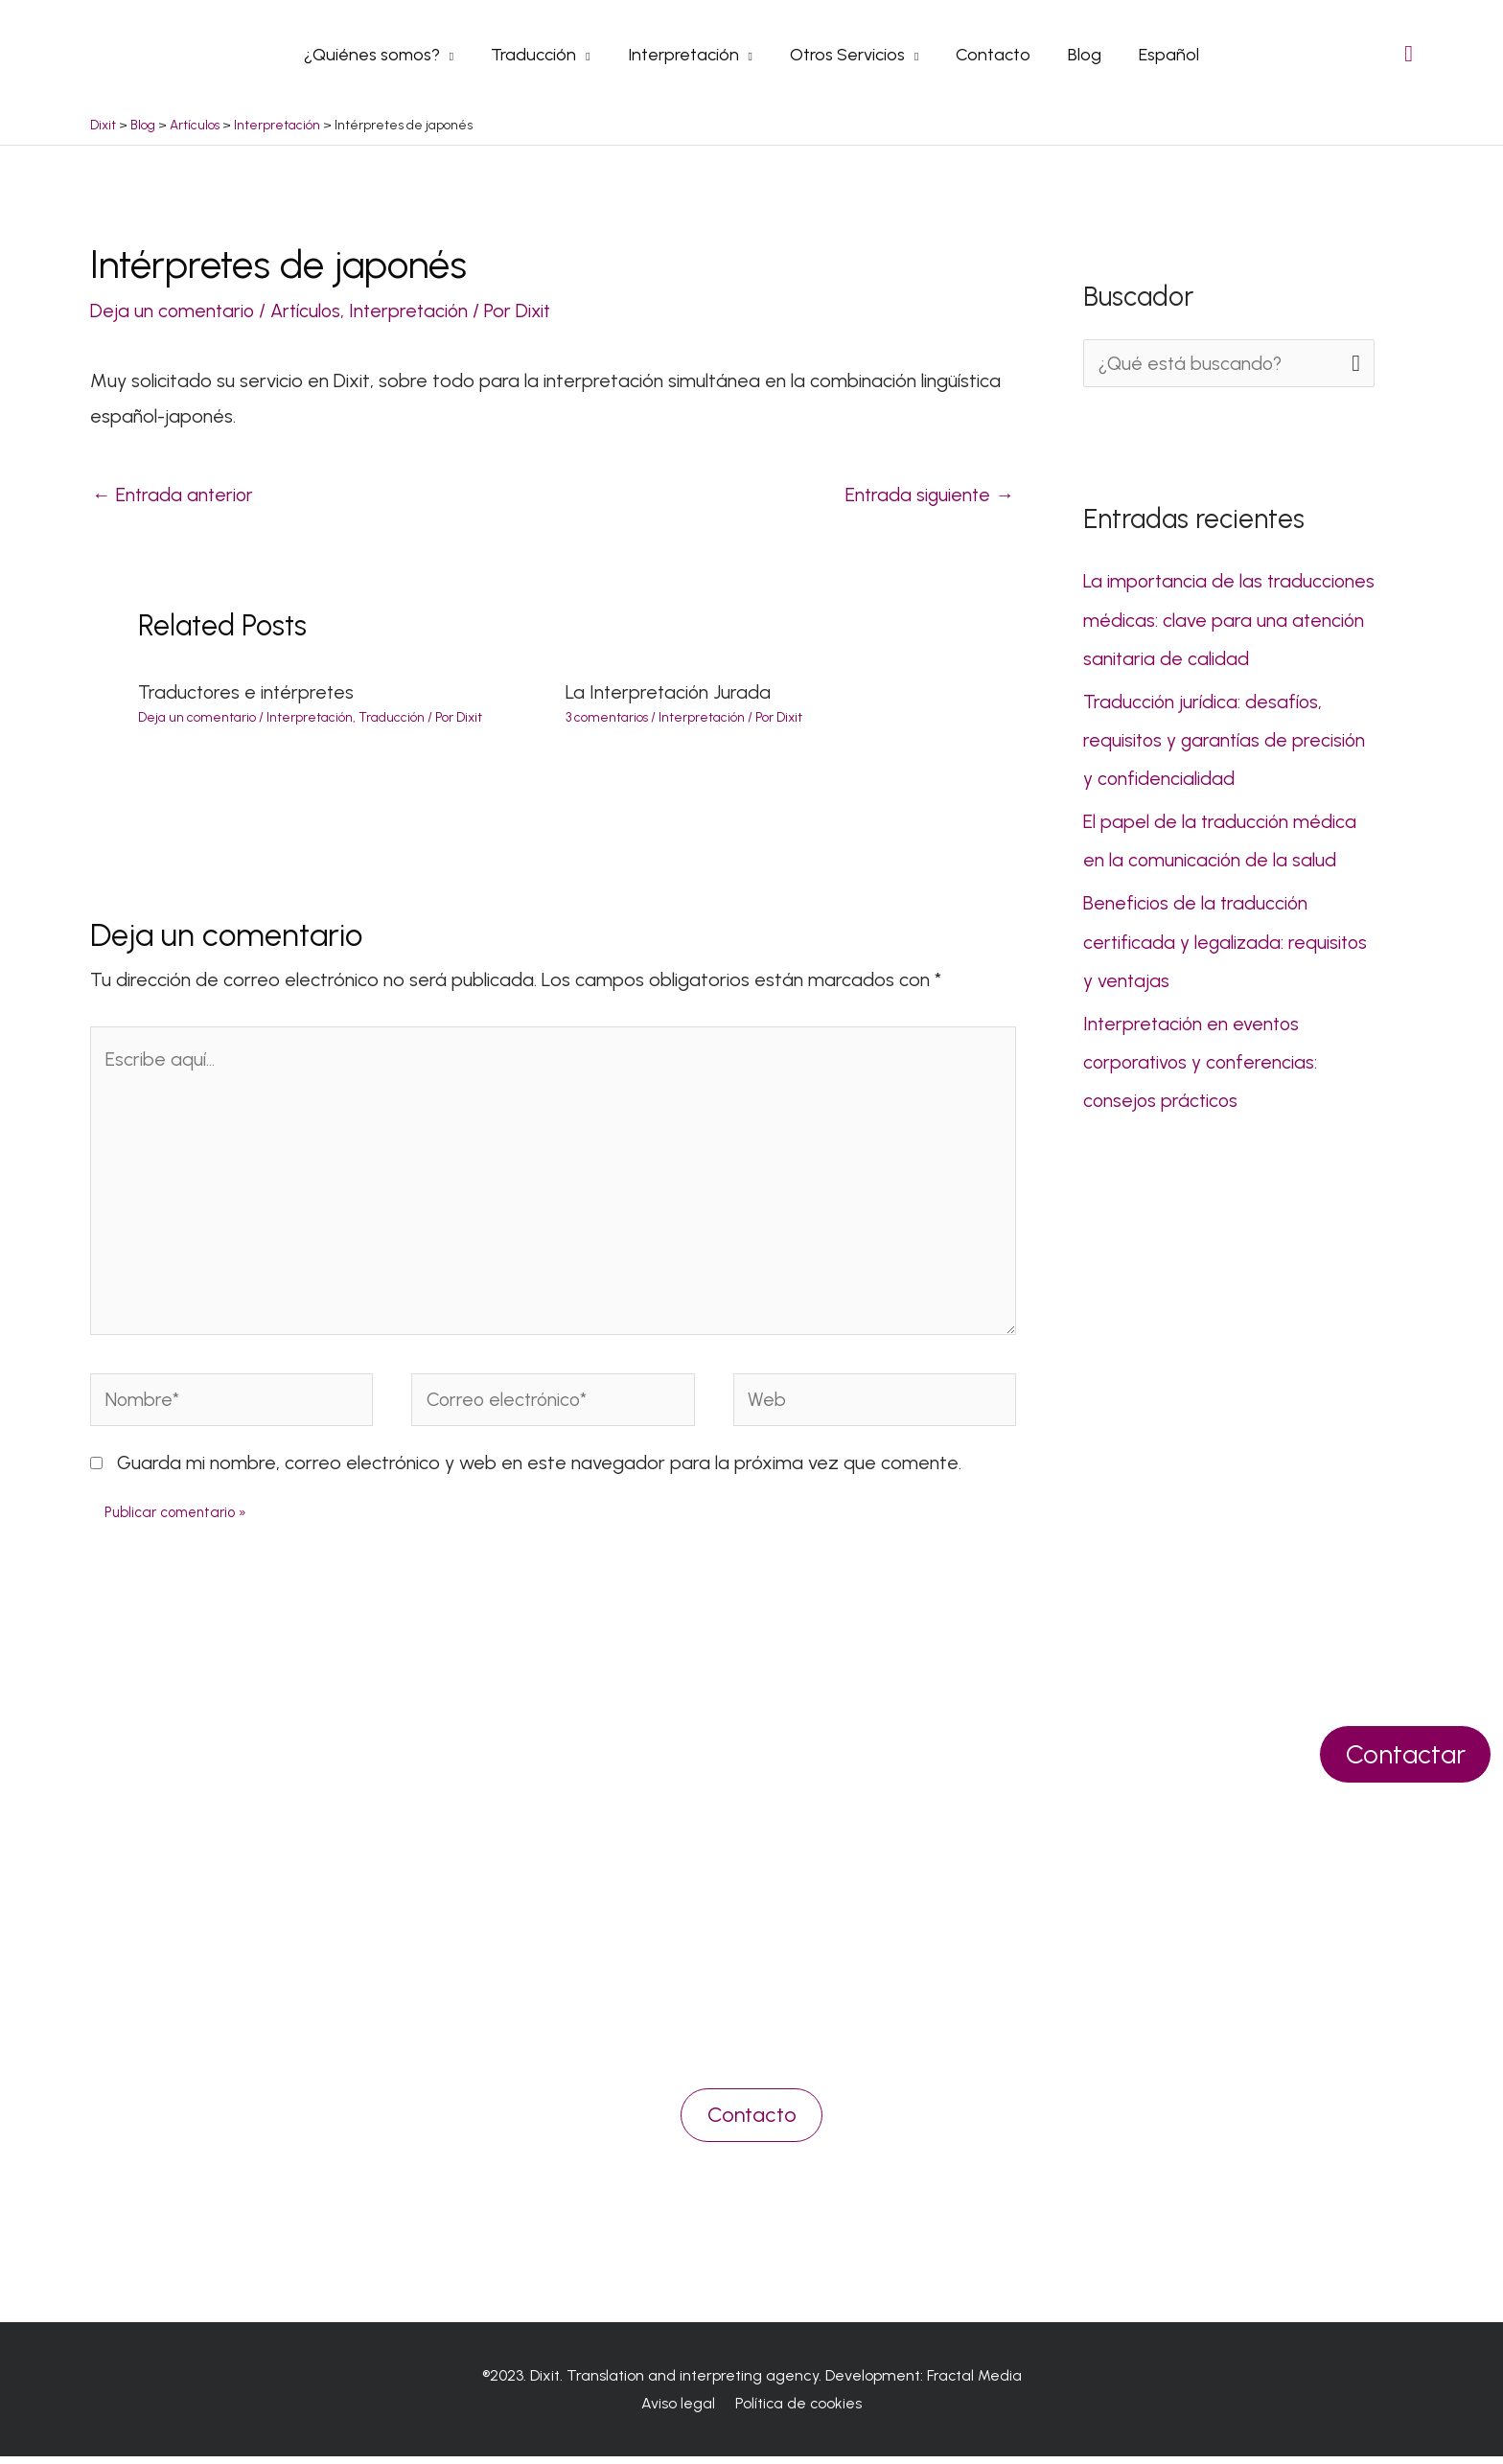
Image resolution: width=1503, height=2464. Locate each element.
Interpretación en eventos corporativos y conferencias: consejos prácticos (1202, 1059)
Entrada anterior (174, 493)
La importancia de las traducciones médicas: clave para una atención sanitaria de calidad (1224, 618)
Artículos (309, 309)
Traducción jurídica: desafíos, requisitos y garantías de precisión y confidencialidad (1226, 738)
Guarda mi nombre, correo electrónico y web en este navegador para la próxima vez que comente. (539, 1470)
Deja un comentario (173, 309)
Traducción (391, 717)
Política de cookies (796, 2411)
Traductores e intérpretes (248, 691)
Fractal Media (974, 2382)
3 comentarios (607, 717)
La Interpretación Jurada (670, 691)
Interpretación (415, 309)
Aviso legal (680, 2411)
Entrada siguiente (928, 493)
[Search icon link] (1408, 53)
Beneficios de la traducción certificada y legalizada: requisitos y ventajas (1227, 939)
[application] (455, 53)
